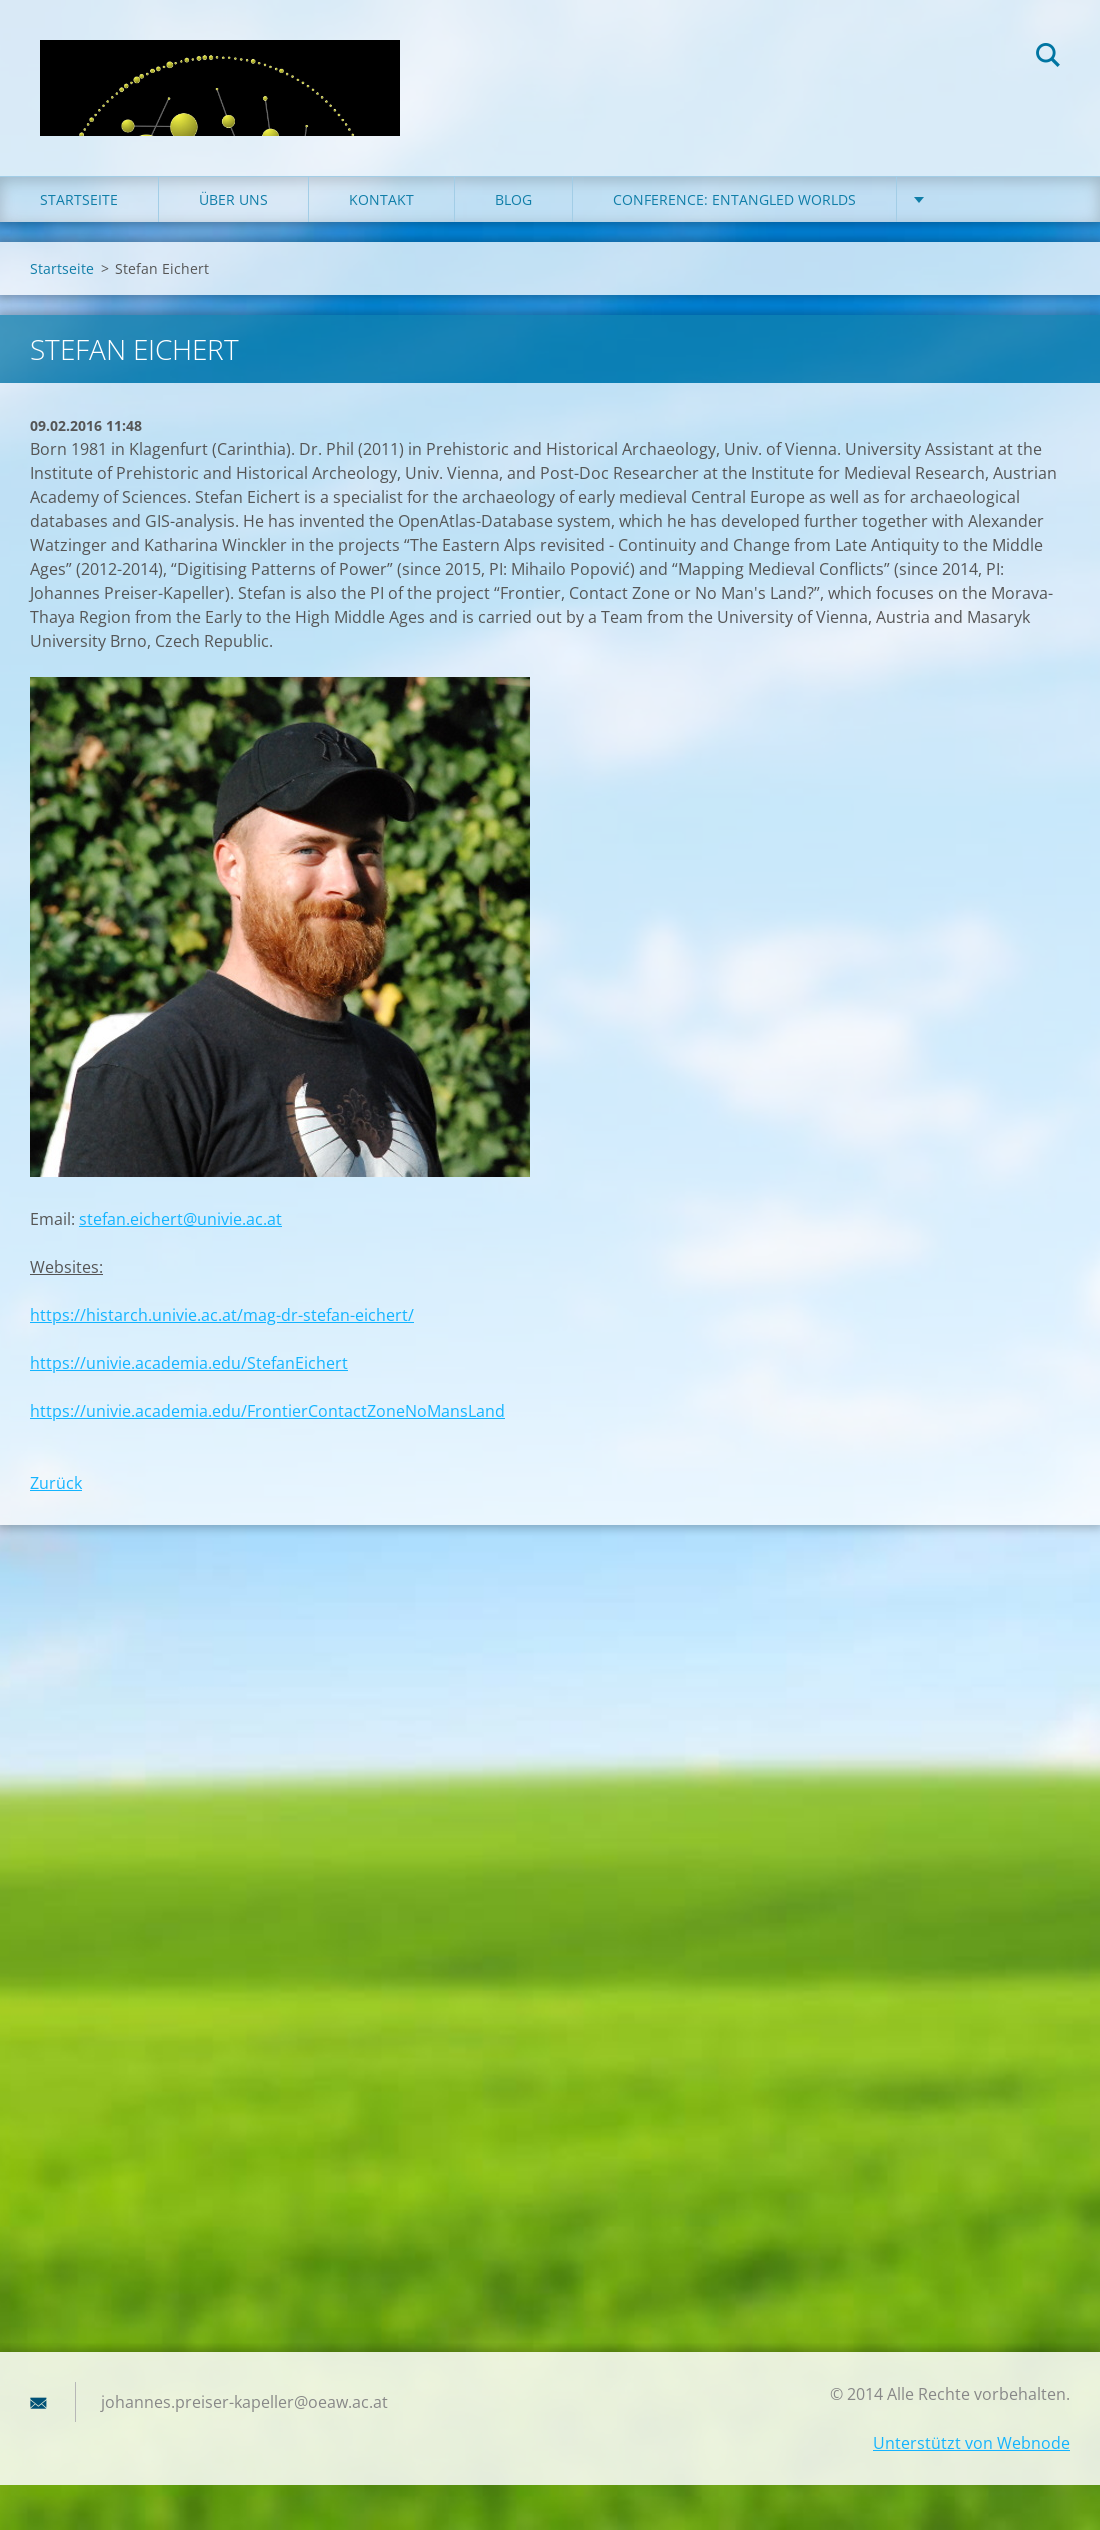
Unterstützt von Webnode (971, 2443)
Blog (513, 199)
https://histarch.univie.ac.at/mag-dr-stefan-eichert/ (222, 1315)
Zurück (56, 1483)
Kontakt (381, 199)
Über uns (233, 199)
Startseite (79, 199)
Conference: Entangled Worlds (734, 199)
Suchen (1048, 58)
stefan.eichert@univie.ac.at (180, 1219)
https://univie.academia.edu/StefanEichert (189, 1363)
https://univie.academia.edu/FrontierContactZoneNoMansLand (267, 1411)
